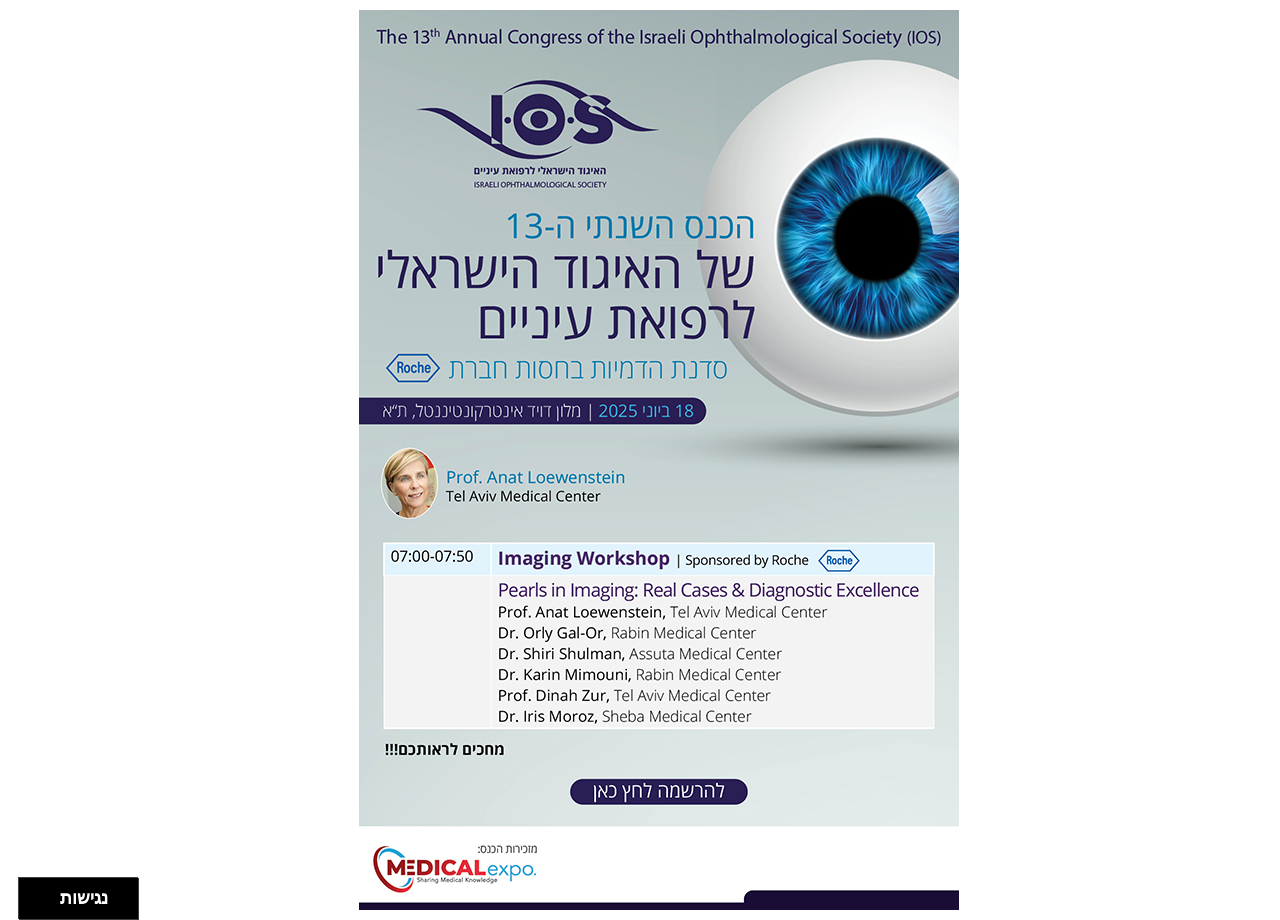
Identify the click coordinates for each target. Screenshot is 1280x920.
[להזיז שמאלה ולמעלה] (15, 893)
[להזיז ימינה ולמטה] (26, 904)
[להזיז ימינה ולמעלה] (26, 893)
